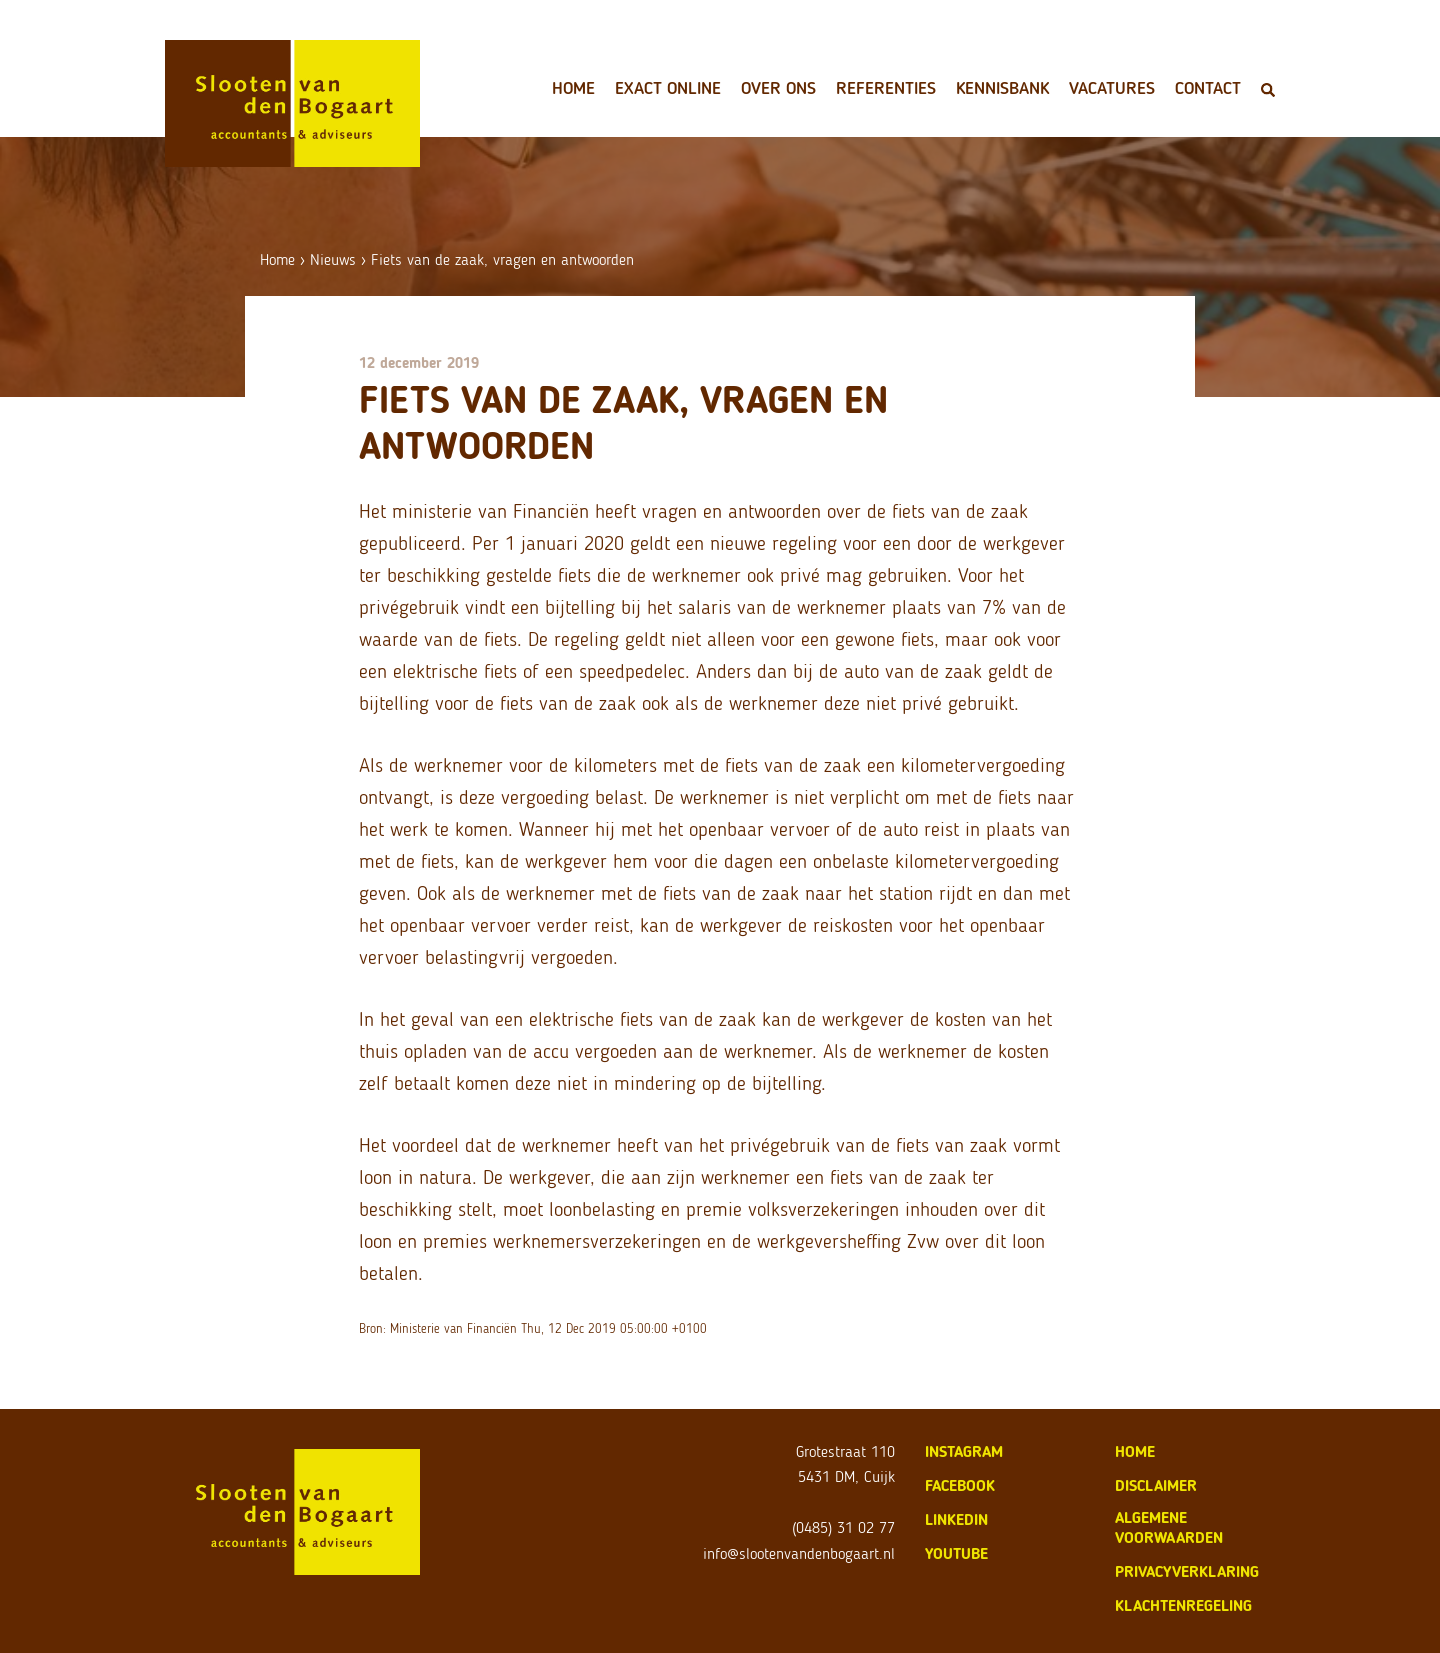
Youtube (956, 1553)
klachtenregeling (1183, 1605)
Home (573, 88)
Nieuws (333, 259)
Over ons (778, 88)
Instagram (964, 1451)
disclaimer (1156, 1485)
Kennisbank (1002, 88)
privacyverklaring (1187, 1571)
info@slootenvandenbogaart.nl (799, 1553)
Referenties (886, 88)
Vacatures (1112, 88)
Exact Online (668, 88)
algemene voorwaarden (1169, 1527)
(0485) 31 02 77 (843, 1527)
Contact (1208, 88)
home (1135, 1451)
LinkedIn (956, 1519)
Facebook (960, 1485)
